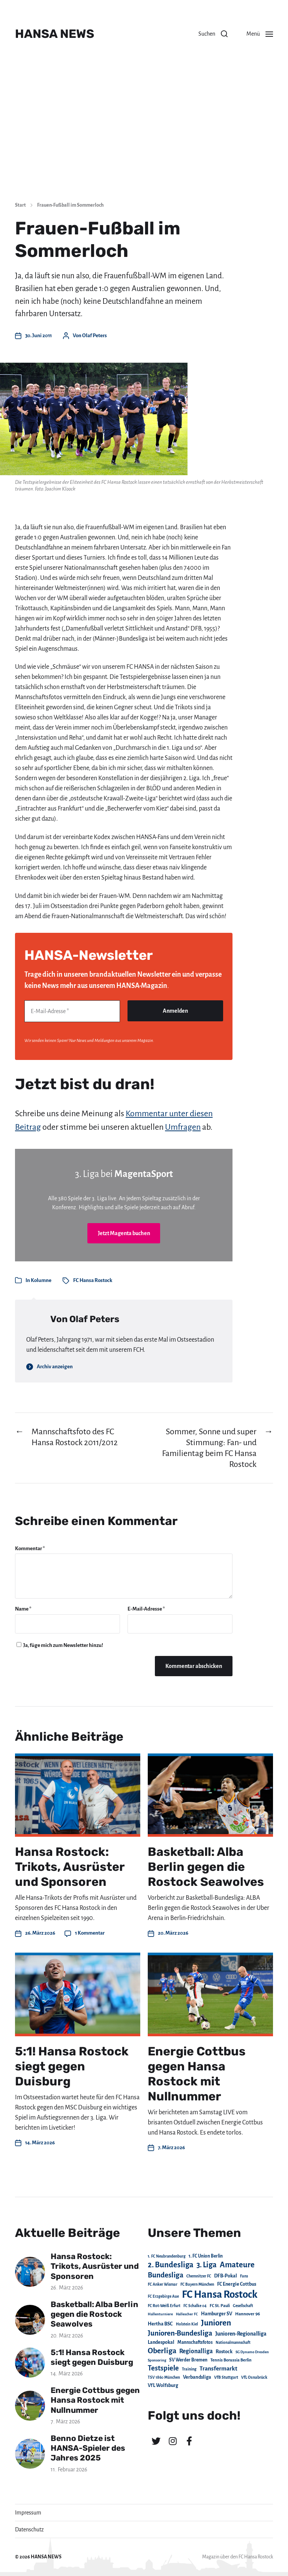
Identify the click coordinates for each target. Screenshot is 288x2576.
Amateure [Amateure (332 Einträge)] (237, 2265)
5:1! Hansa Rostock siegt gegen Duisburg (72, 2066)
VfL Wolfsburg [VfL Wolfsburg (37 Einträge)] (163, 2385)
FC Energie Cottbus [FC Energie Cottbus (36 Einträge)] (236, 2284)
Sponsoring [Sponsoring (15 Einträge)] (157, 2360)
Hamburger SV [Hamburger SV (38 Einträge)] (216, 2313)
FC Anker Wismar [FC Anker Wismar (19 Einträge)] (162, 2284)
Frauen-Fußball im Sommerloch (70, 205)
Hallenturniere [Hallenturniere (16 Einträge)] (160, 2314)
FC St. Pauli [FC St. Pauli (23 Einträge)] (220, 2305)
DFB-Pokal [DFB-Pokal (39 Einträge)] (225, 2276)
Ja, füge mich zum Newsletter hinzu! (59, 1645)
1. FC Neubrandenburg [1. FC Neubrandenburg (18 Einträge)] (167, 2256)
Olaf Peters (94, 335)
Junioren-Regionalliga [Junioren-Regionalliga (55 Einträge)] (241, 2334)
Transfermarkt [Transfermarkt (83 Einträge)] (218, 2368)
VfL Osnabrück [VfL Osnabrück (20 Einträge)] (254, 2377)
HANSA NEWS (54, 34)
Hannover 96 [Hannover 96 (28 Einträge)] (247, 2314)
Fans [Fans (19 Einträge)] (244, 2276)
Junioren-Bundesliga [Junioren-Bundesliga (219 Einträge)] (180, 2333)
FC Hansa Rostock (92, 1280)
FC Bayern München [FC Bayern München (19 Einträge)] (197, 2284)
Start (20, 205)
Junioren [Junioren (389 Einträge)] (216, 2322)
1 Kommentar (90, 1933)
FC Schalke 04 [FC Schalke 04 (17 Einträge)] (195, 2306)
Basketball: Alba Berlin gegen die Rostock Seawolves (206, 1867)
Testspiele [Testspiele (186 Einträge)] (163, 2368)
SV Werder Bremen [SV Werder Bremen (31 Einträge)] (188, 2360)
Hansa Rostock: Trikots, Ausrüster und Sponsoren (69, 1867)
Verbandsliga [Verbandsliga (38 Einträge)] (197, 2377)
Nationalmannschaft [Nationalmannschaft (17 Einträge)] (233, 2342)
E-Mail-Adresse (146, 1609)
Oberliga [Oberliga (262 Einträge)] (162, 2351)
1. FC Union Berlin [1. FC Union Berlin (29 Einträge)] (206, 2256)
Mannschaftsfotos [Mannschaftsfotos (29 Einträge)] (195, 2342)
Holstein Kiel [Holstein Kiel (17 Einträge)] (187, 2324)
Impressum (28, 2513)
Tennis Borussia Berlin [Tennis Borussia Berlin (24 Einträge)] (231, 2360)
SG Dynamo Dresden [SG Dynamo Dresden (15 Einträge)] (252, 2352)
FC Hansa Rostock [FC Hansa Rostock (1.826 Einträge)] (220, 2294)
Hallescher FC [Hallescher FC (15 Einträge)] (187, 2314)
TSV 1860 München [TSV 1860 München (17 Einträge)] (164, 2377)
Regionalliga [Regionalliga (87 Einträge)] (196, 2351)
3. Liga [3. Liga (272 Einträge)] (206, 2265)
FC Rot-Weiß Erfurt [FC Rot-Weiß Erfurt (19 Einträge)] (164, 2306)
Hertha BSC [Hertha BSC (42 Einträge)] (160, 2324)
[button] (213, 34)
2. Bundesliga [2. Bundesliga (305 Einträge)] (171, 2265)
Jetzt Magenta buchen (124, 1233)
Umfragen (183, 1127)
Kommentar (30, 1548)
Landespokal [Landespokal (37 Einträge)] (161, 2342)
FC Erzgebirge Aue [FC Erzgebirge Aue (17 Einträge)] (163, 2296)
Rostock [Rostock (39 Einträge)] (224, 2351)
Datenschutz (29, 2529)
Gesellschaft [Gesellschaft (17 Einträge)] (243, 2306)
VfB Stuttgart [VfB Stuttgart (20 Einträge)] (226, 2377)
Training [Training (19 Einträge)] (189, 2369)
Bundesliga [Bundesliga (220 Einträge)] (165, 2275)
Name (23, 1609)
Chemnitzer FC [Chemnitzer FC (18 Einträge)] (198, 2276)
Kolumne (41, 1280)
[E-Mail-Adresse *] (72, 1011)
